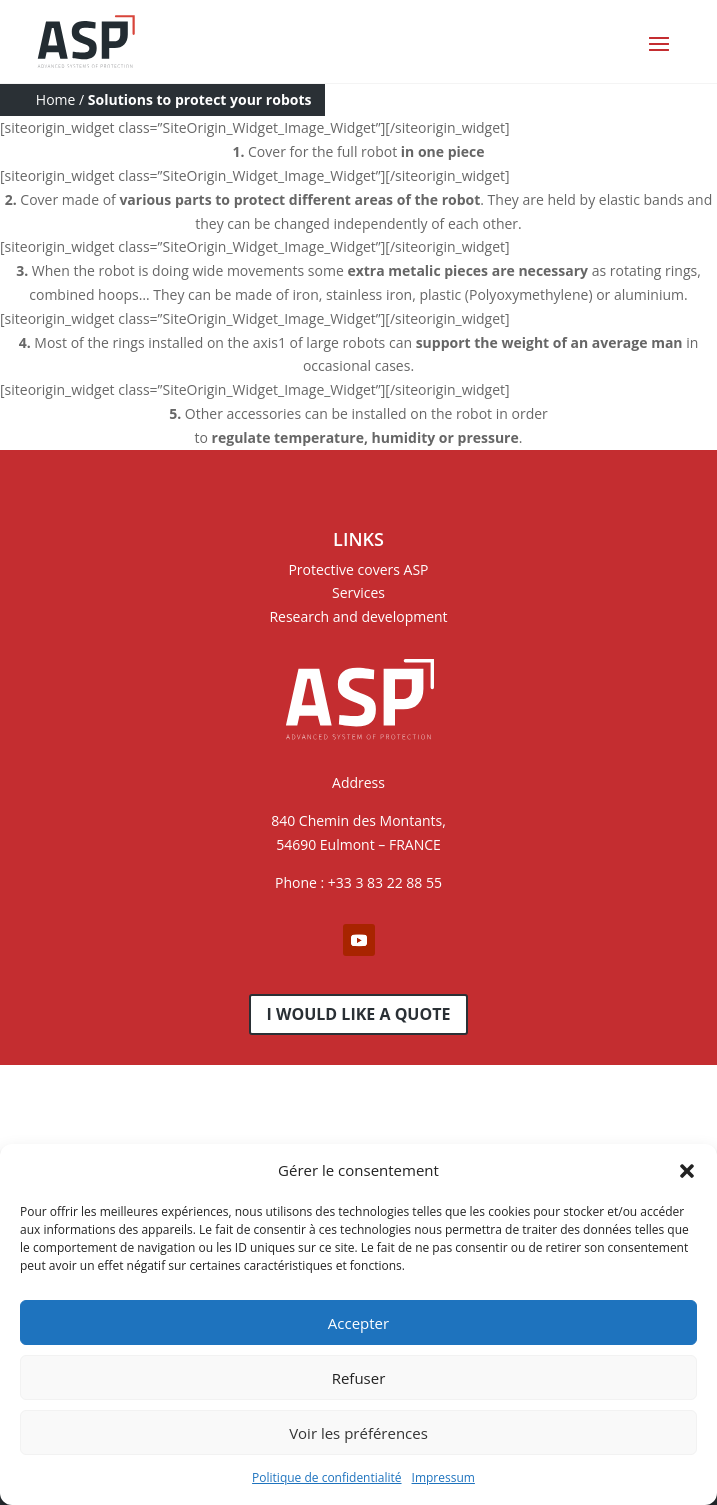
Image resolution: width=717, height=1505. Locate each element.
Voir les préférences (358, 1433)
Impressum (443, 1477)
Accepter (358, 1323)
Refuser (359, 1378)
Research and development (358, 616)
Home (56, 99)
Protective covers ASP (358, 569)
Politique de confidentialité (326, 1477)
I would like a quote (359, 1014)
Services (358, 592)
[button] (687, 1171)
